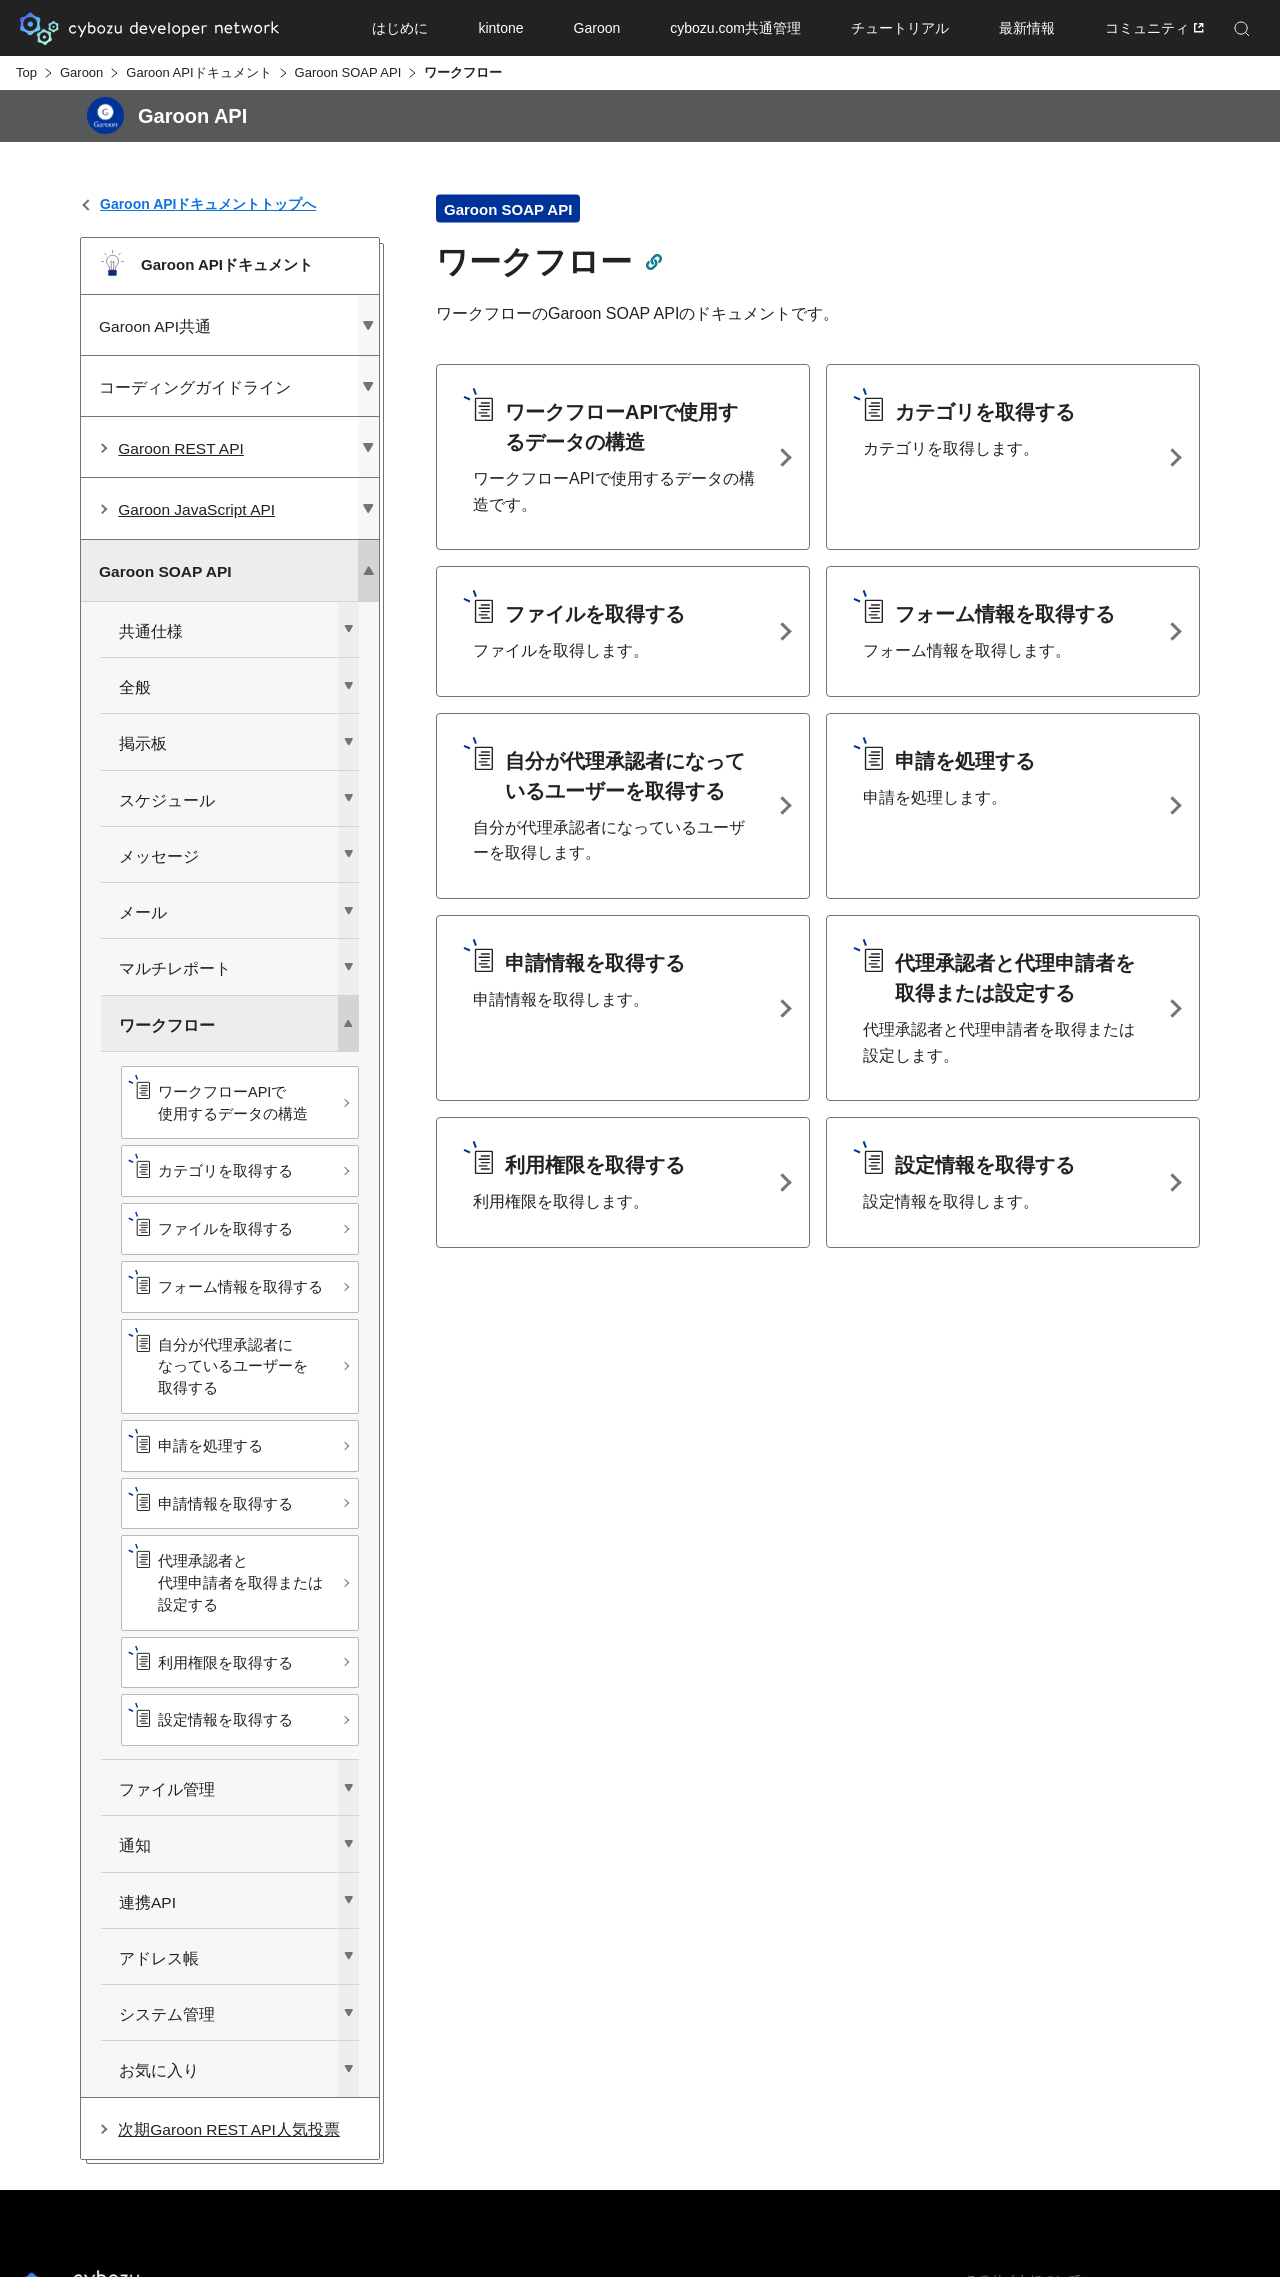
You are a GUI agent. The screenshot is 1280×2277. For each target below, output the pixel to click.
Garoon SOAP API (348, 72)
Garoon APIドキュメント (198, 72)
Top (26, 72)
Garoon (81, 72)
